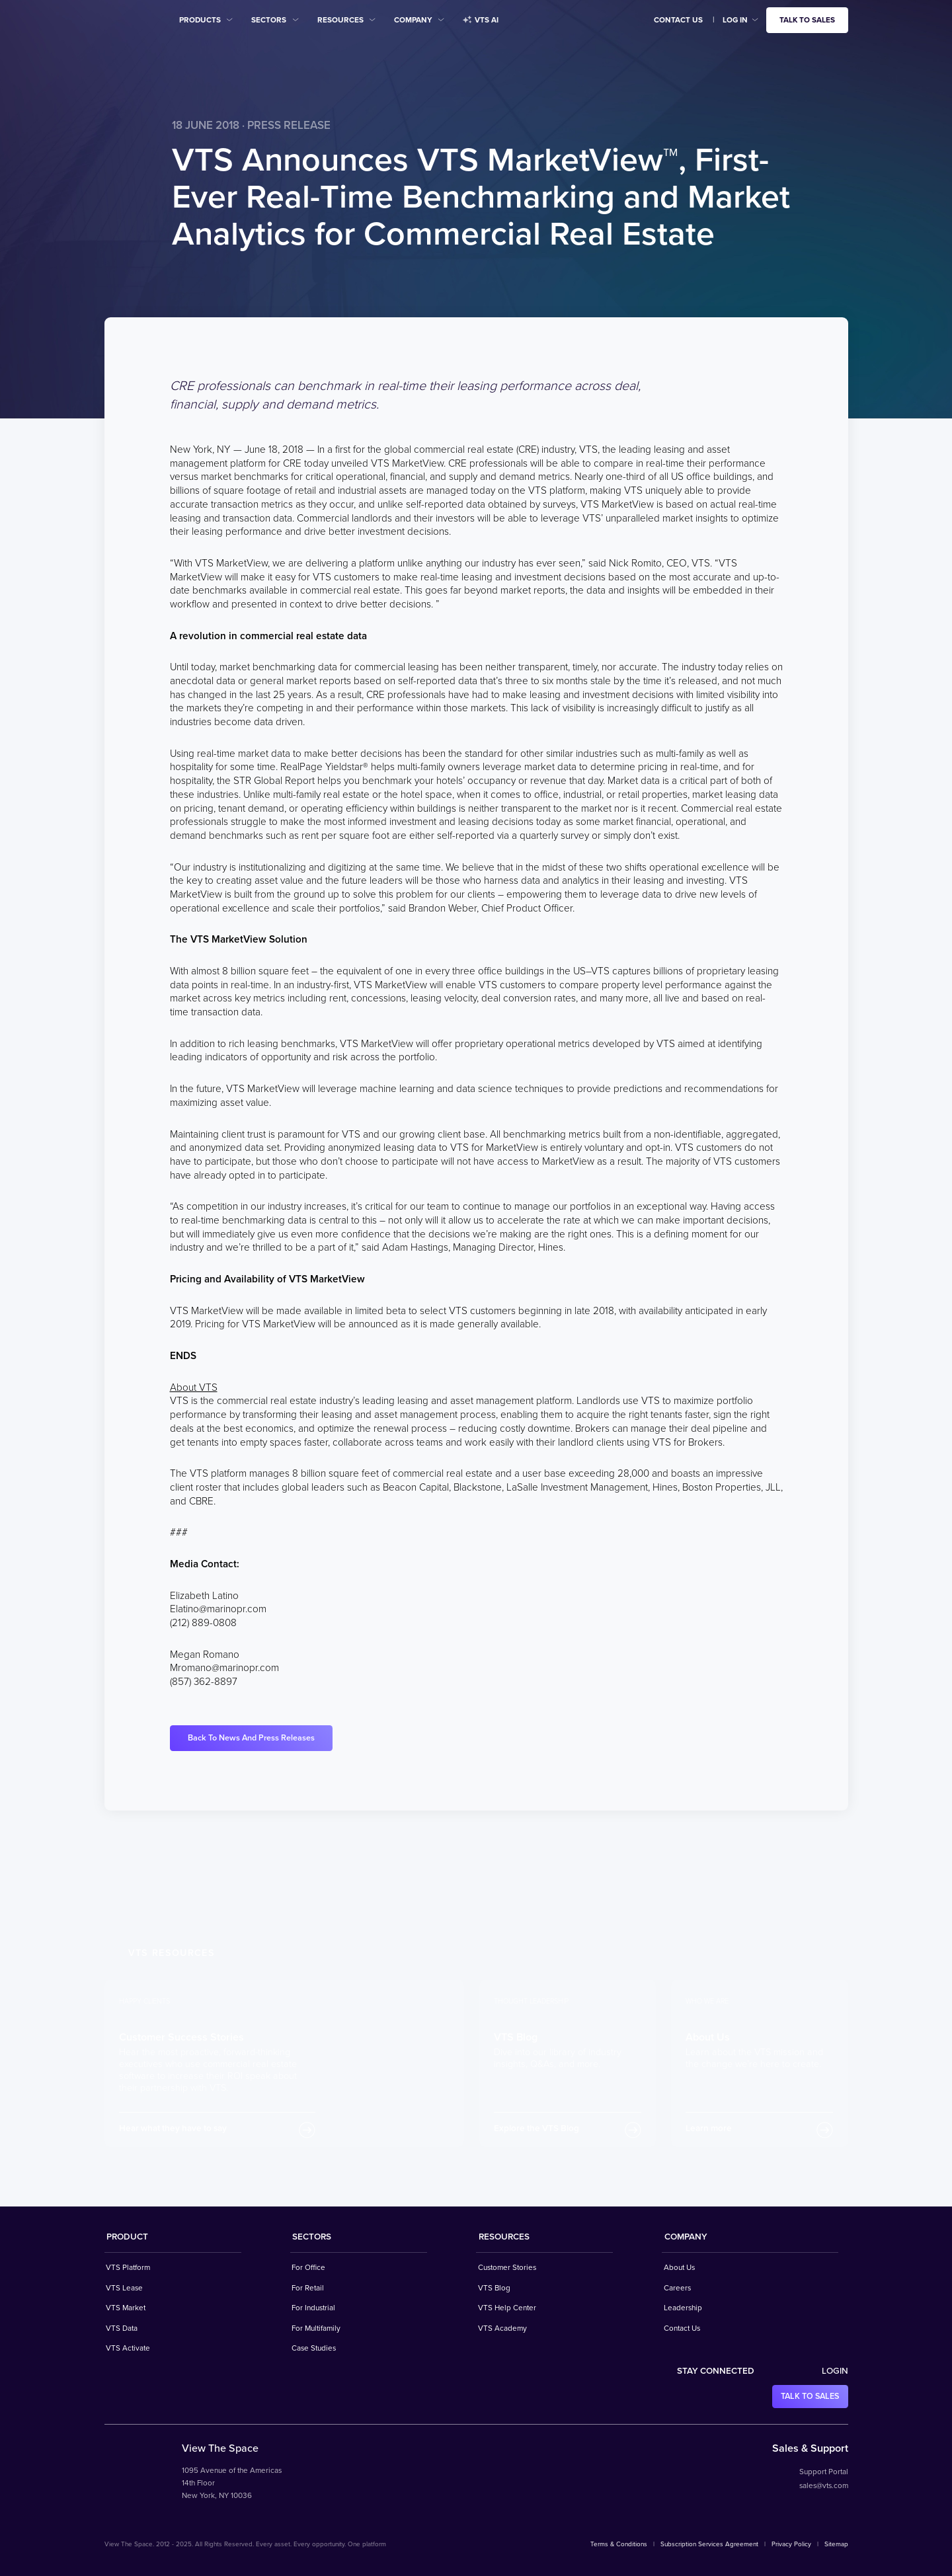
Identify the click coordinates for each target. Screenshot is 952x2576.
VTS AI (480, 20)
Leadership (683, 2307)
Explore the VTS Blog (536, 2128)
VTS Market (125, 2307)
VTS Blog (494, 2287)
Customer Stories (507, 2267)
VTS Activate (128, 2348)
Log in (735, 20)
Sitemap (836, 2544)
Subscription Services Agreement (709, 2544)
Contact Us (678, 19)
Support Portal (823, 2471)
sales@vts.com (823, 2485)
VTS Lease (124, 2287)
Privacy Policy (791, 2544)
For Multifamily (316, 2328)
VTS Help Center (507, 2307)
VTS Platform (128, 2267)
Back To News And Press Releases (251, 1738)
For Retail (308, 2287)
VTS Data (122, 2328)
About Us (679, 2267)
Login (835, 2371)
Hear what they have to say (173, 2128)
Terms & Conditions (618, 2544)
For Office (308, 2267)
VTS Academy (502, 2328)
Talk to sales (807, 19)
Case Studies (314, 2348)
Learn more (709, 2128)
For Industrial (313, 2307)
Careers (677, 2287)
